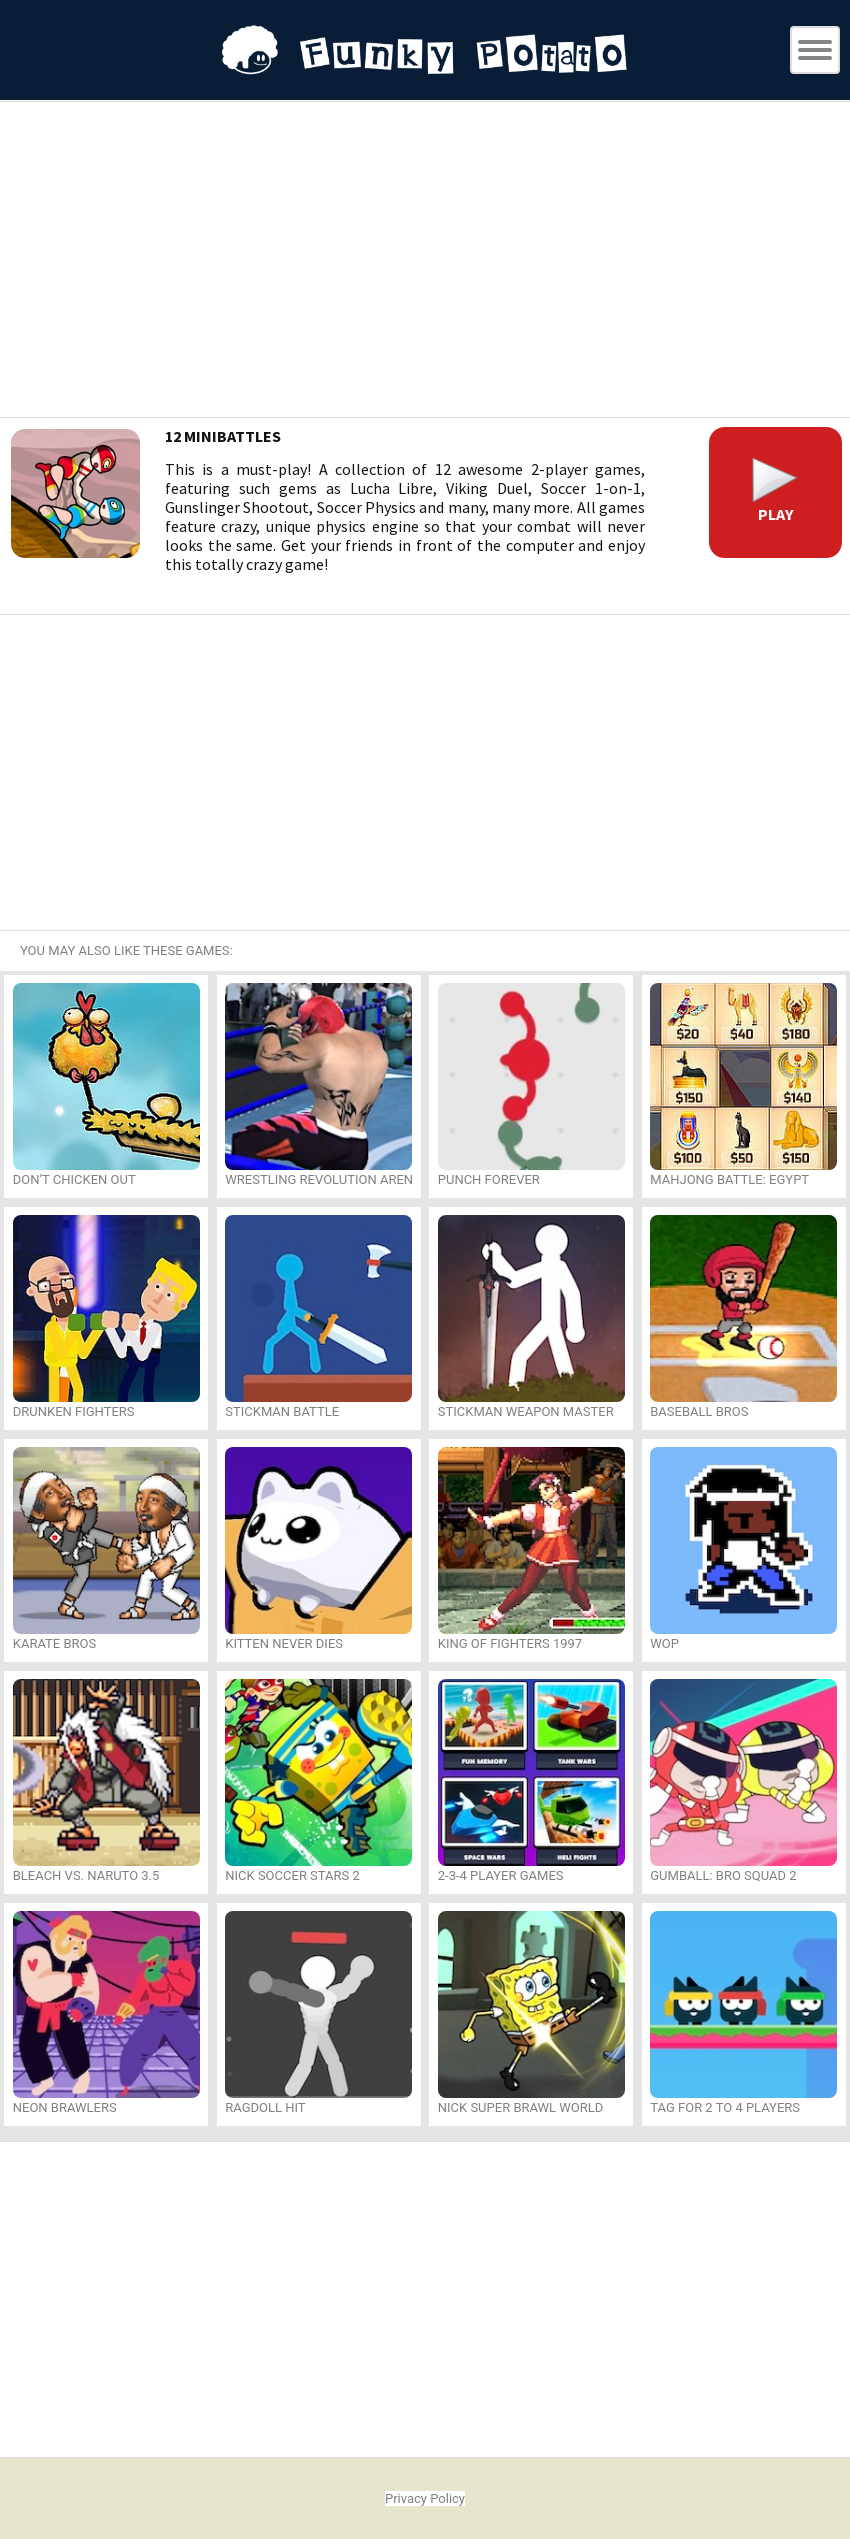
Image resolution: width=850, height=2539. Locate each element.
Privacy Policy (425, 2498)
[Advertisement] (425, 262)
